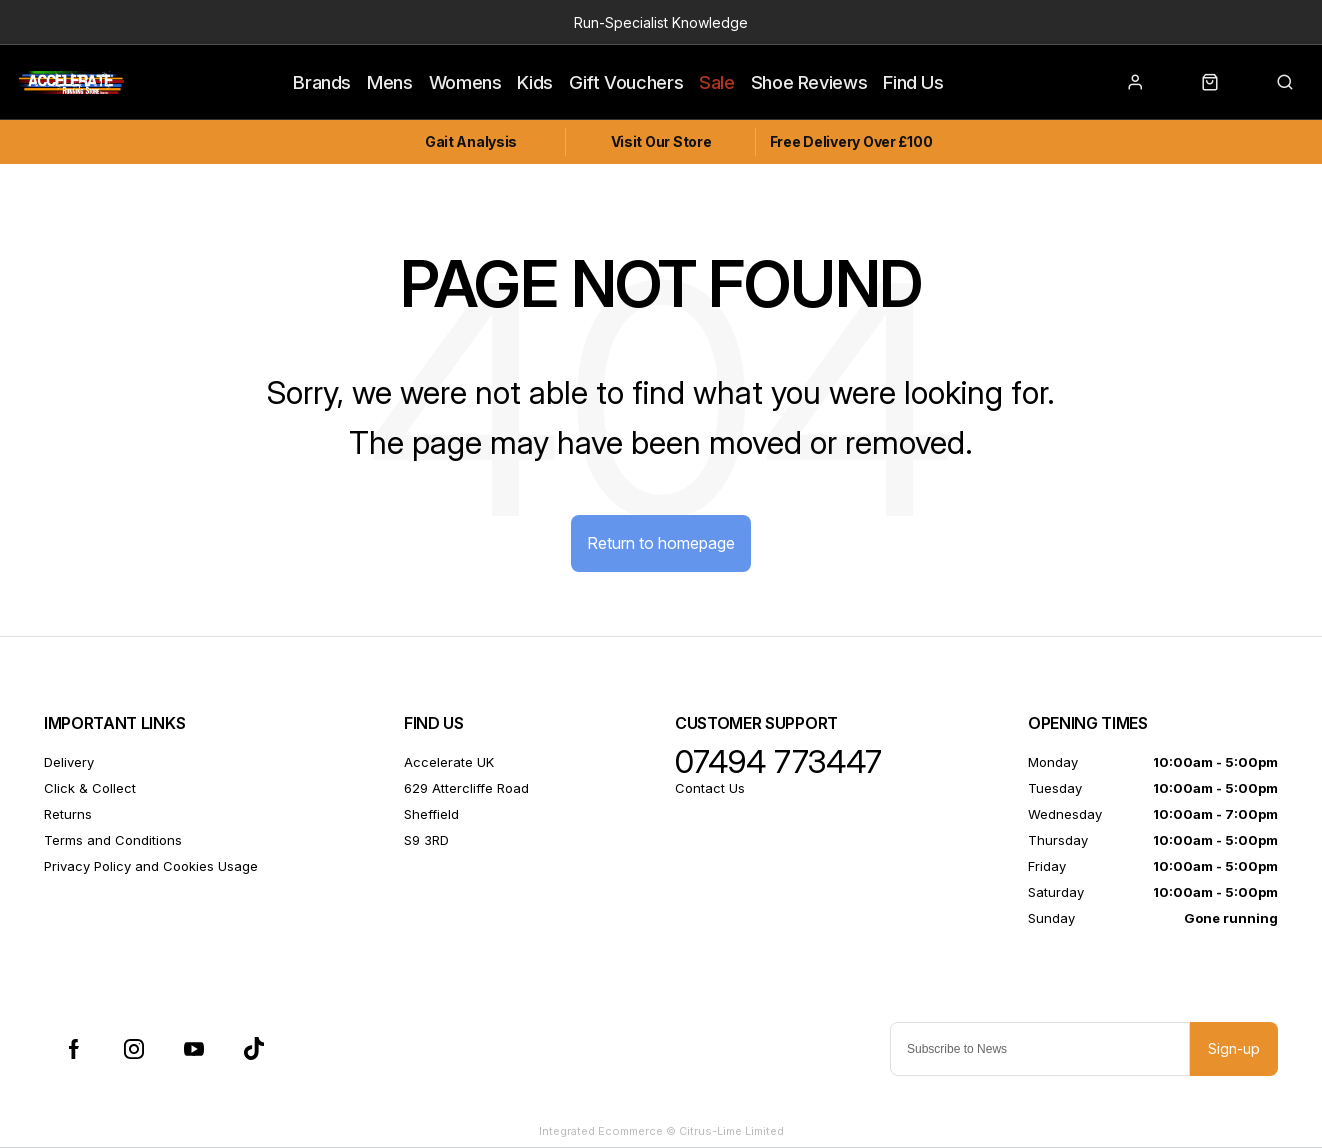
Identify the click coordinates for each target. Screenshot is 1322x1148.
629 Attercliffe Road (466, 788)
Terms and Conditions (113, 840)
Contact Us (710, 788)
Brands (322, 82)
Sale (717, 82)
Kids (535, 82)
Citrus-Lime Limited (731, 1131)
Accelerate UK (449, 762)
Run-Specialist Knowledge (661, 22)
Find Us (913, 82)
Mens (390, 82)
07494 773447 (778, 762)
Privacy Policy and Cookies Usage (151, 866)
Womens (465, 82)
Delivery (69, 762)
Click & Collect (90, 788)
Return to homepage (661, 543)
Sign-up (1234, 1048)
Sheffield (431, 814)
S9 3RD (426, 840)
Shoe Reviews (809, 82)
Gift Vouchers (626, 82)
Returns (68, 814)
